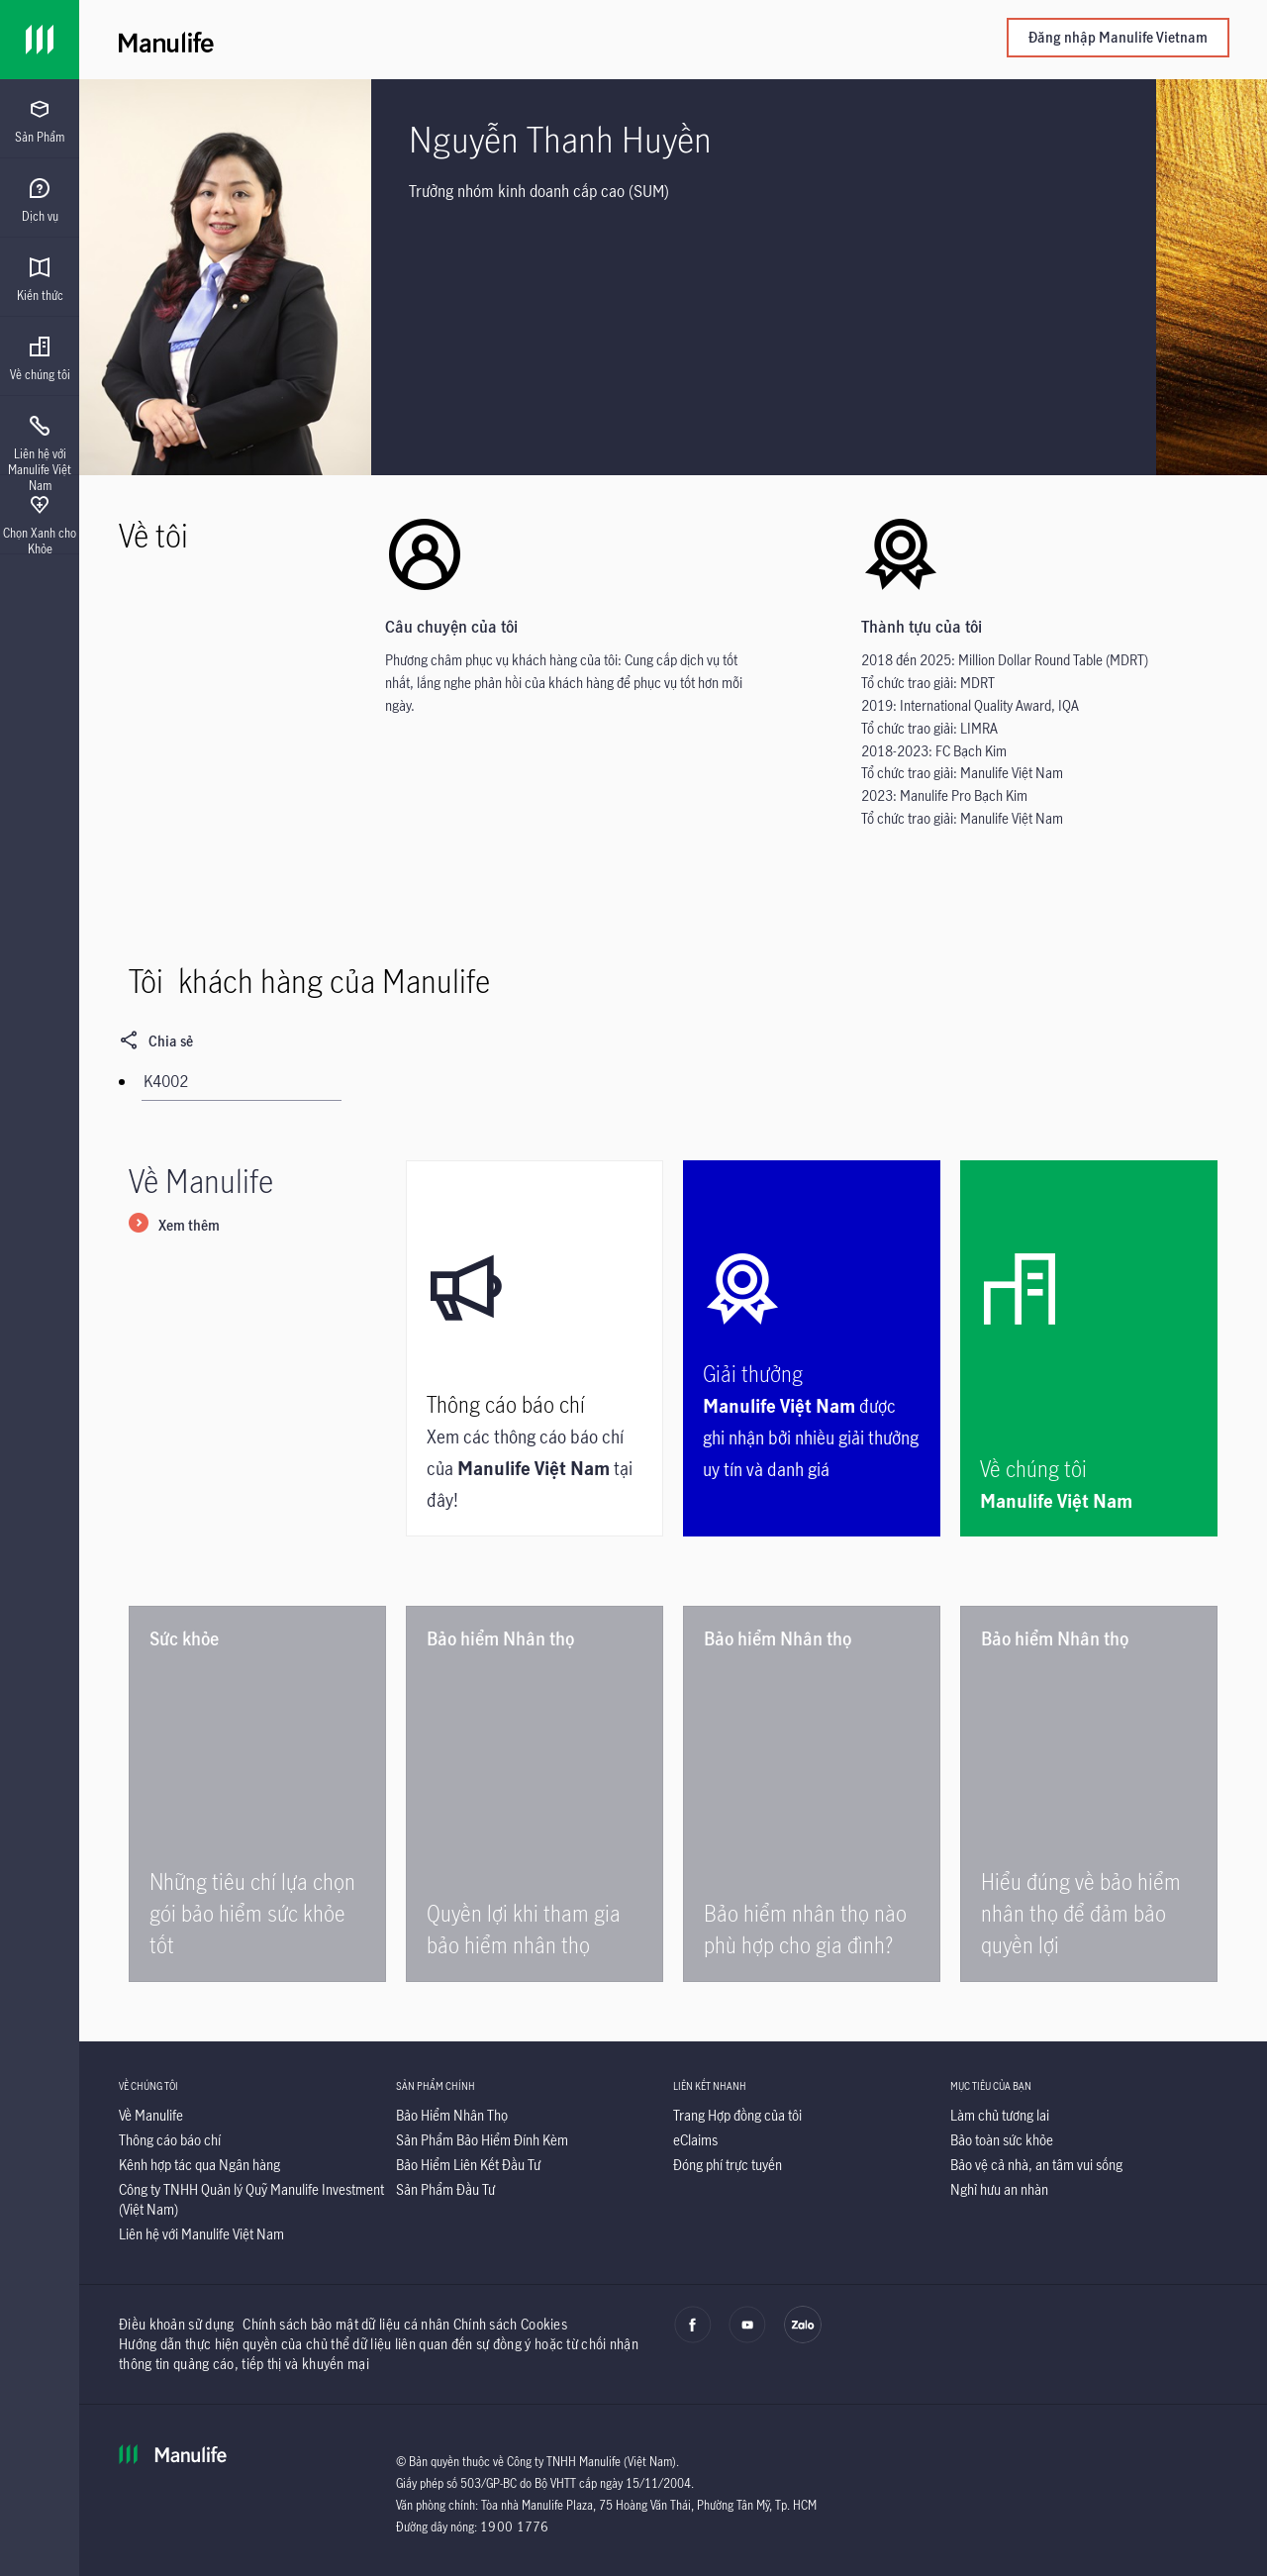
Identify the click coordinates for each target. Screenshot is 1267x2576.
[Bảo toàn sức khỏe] (1001, 2139)
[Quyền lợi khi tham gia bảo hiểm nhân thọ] (534, 1794)
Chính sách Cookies (510, 2324)
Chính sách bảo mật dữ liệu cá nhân (346, 2324)
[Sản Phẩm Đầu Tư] (445, 2189)
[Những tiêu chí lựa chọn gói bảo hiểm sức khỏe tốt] (257, 1794)
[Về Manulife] (151, 2115)
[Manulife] (396, 39)
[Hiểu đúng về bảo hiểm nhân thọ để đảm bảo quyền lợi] (1089, 1794)
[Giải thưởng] (811, 1348)
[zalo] (803, 2338)
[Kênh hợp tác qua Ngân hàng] (199, 2164)
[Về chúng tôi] (1089, 1348)
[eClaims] (695, 2139)
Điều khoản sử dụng (176, 2324)
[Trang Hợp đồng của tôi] (737, 2115)
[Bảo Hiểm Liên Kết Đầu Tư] (468, 2164)
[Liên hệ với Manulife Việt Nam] (201, 2234)
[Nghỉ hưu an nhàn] (999, 2189)
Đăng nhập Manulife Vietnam (1118, 37)
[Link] (39, 39)
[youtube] (747, 2338)
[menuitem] (39, 121)
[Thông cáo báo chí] (534, 1348)
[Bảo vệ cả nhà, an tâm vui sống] (1036, 2164)
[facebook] (693, 2338)
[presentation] (39, 118)
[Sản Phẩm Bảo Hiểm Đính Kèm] (482, 2139)
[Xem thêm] (174, 1227)
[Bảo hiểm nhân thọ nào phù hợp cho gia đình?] (811, 1794)
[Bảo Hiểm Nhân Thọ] (452, 2115)
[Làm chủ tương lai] (999, 2115)
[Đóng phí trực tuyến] (727, 2164)
